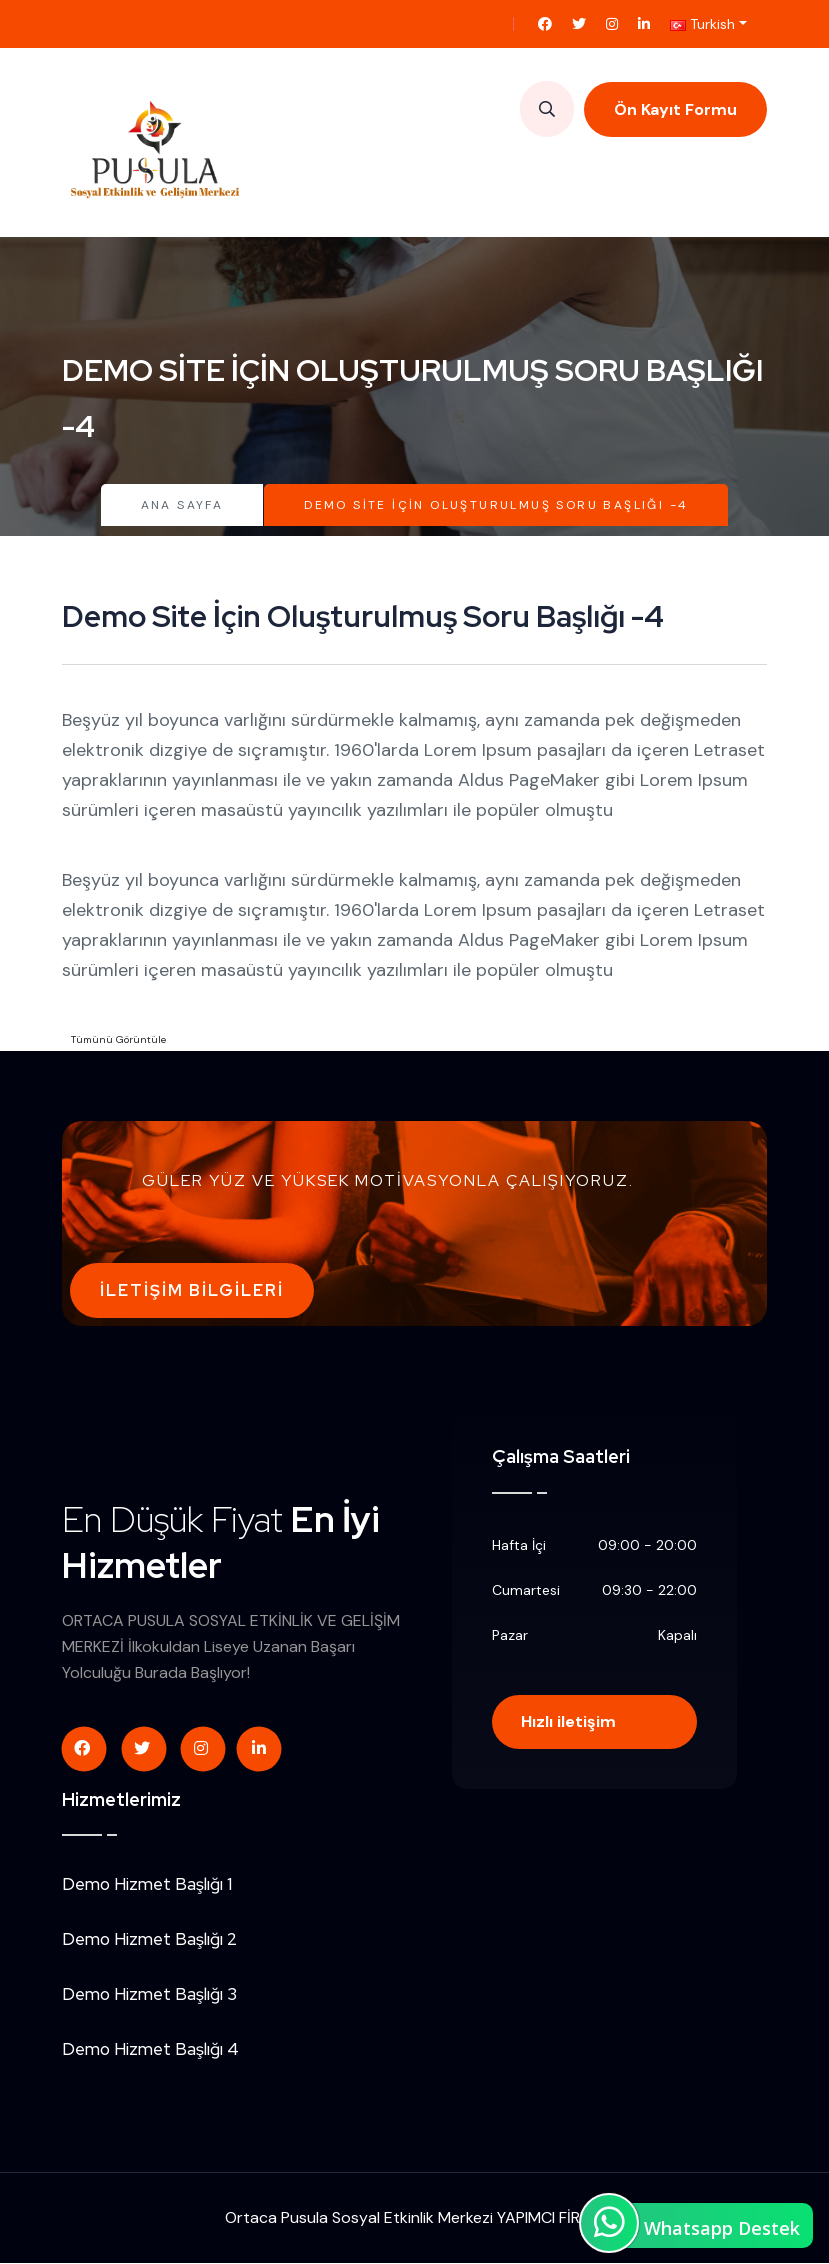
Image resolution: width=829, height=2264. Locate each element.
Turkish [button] (702, 24)
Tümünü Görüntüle (118, 1039)
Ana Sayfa (182, 505)
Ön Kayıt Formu (675, 109)
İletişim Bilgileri (192, 1290)
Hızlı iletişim (569, 1722)
